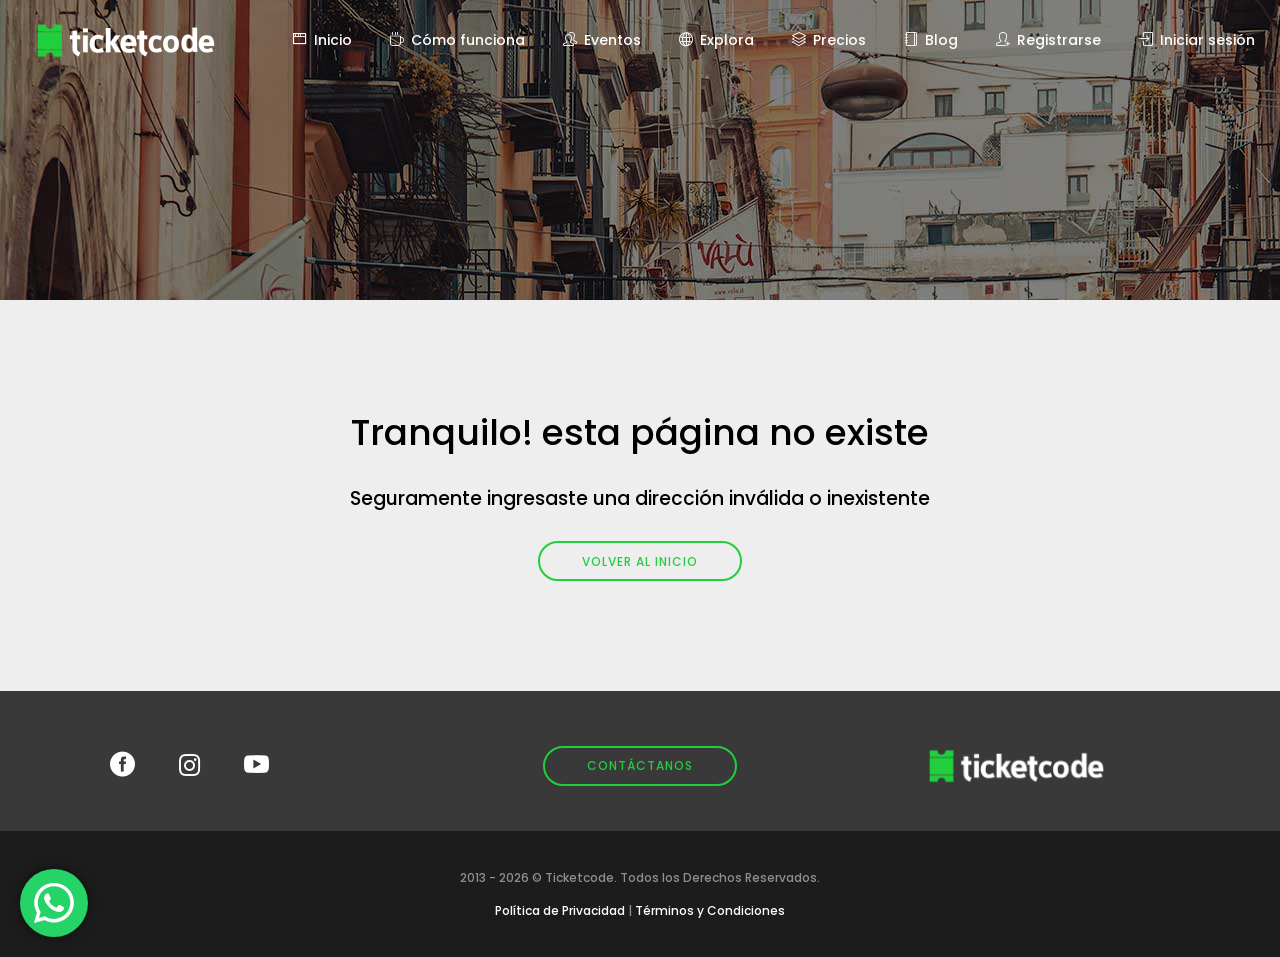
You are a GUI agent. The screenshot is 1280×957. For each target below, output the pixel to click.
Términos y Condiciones (710, 910)
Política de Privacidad (560, 910)
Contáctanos (640, 765)
